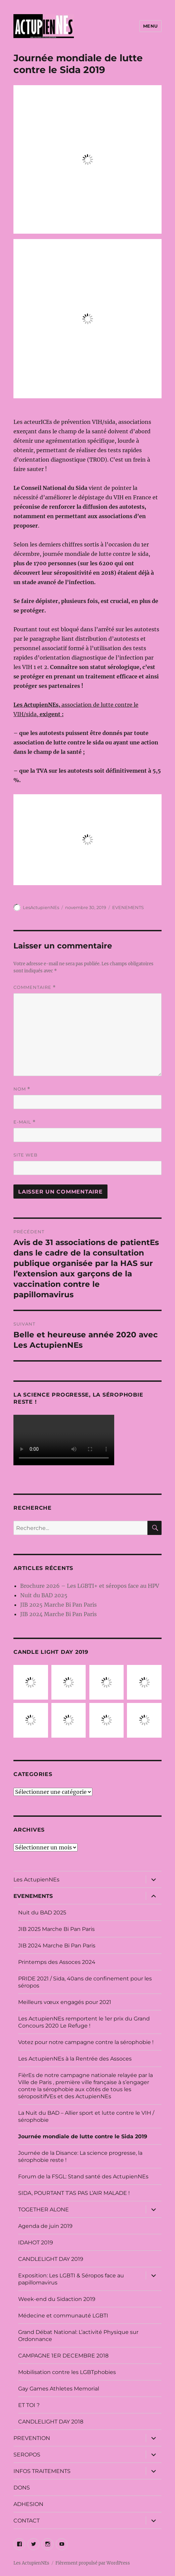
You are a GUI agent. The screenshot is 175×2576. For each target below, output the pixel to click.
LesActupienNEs (41, 907)
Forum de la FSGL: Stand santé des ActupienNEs (83, 2176)
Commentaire (34, 987)
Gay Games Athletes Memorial (58, 2388)
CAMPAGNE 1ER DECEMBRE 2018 (63, 2355)
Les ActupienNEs (36, 1879)
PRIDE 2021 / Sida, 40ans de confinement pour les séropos (85, 1982)
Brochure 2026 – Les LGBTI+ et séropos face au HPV (89, 1585)
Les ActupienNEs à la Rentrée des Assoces (75, 2058)
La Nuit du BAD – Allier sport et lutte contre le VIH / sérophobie (86, 2116)
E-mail (24, 1122)
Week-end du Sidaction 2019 (56, 2299)
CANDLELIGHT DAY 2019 (50, 2259)
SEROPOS (26, 2454)
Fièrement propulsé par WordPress (92, 2563)
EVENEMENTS (128, 907)
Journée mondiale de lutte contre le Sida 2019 (82, 2136)
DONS (21, 2487)
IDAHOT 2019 (35, 2242)
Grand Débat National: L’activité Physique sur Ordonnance (78, 2335)
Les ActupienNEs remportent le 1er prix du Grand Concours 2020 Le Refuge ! (84, 2022)
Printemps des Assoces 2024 (56, 1962)
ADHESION (28, 2504)
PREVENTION (31, 2438)
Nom (21, 1089)
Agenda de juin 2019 (45, 2226)
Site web (25, 1155)
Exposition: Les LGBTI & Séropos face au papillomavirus (71, 2279)
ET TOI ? (29, 2405)
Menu (150, 26)
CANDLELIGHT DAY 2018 (50, 2421)
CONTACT (26, 2520)
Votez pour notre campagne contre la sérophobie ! (86, 2042)
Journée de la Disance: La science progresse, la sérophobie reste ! (80, 2156)
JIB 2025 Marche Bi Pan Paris (58, 1604)
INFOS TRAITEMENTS (42, 2471)
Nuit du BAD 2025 (44, 1595)
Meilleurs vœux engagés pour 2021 (64, 2002)
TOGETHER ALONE (43, 2209)
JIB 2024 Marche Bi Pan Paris (58, 1614)
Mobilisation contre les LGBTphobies (67, 2372)
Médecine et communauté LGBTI (63, 2315)
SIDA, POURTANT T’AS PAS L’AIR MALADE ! (74, 2193)
